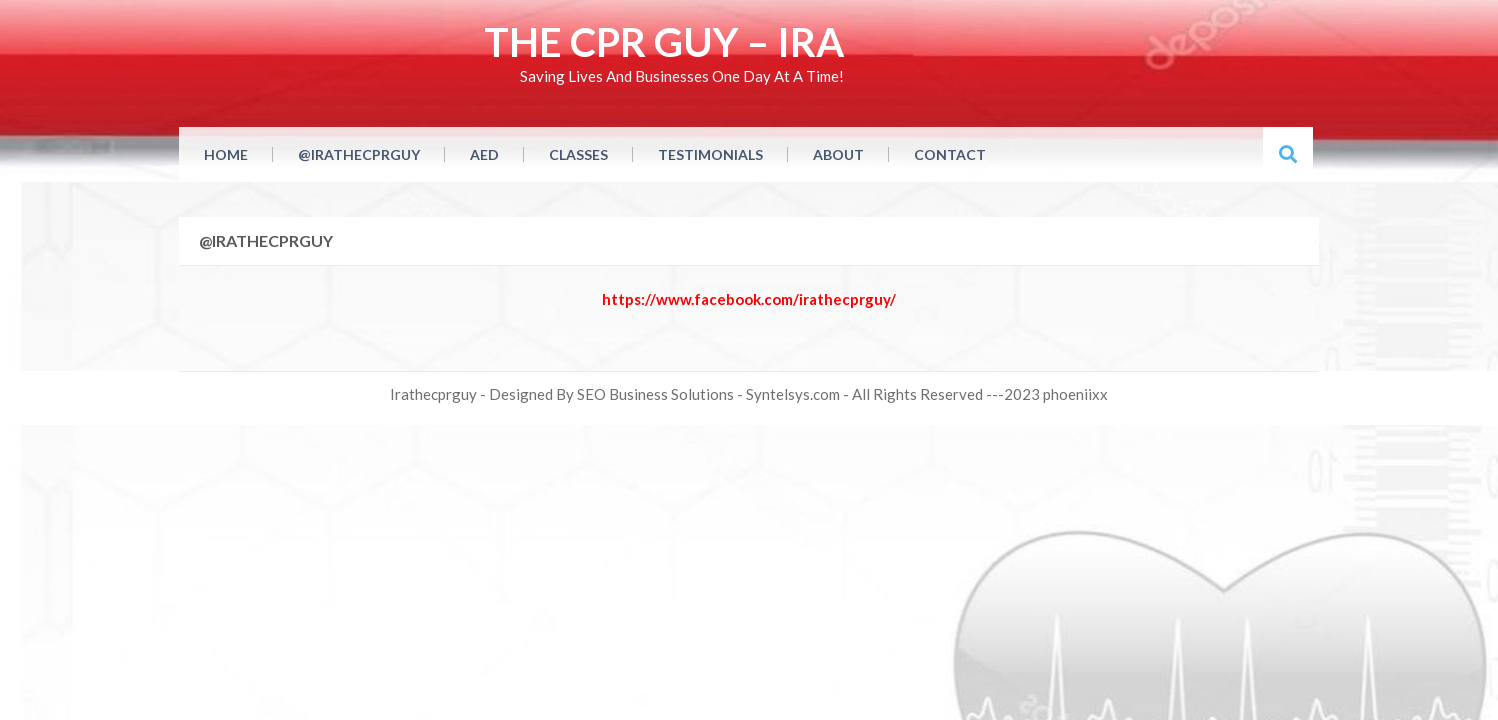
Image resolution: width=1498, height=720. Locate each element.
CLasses (578, 154)
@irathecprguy (359, 154)
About (838, 154)
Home (226, 154)
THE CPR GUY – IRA (664, 42)
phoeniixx (1075, 394)
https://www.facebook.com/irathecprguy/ (749, 299)
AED (484, 154)
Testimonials (710, 154)
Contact (950, 154)
